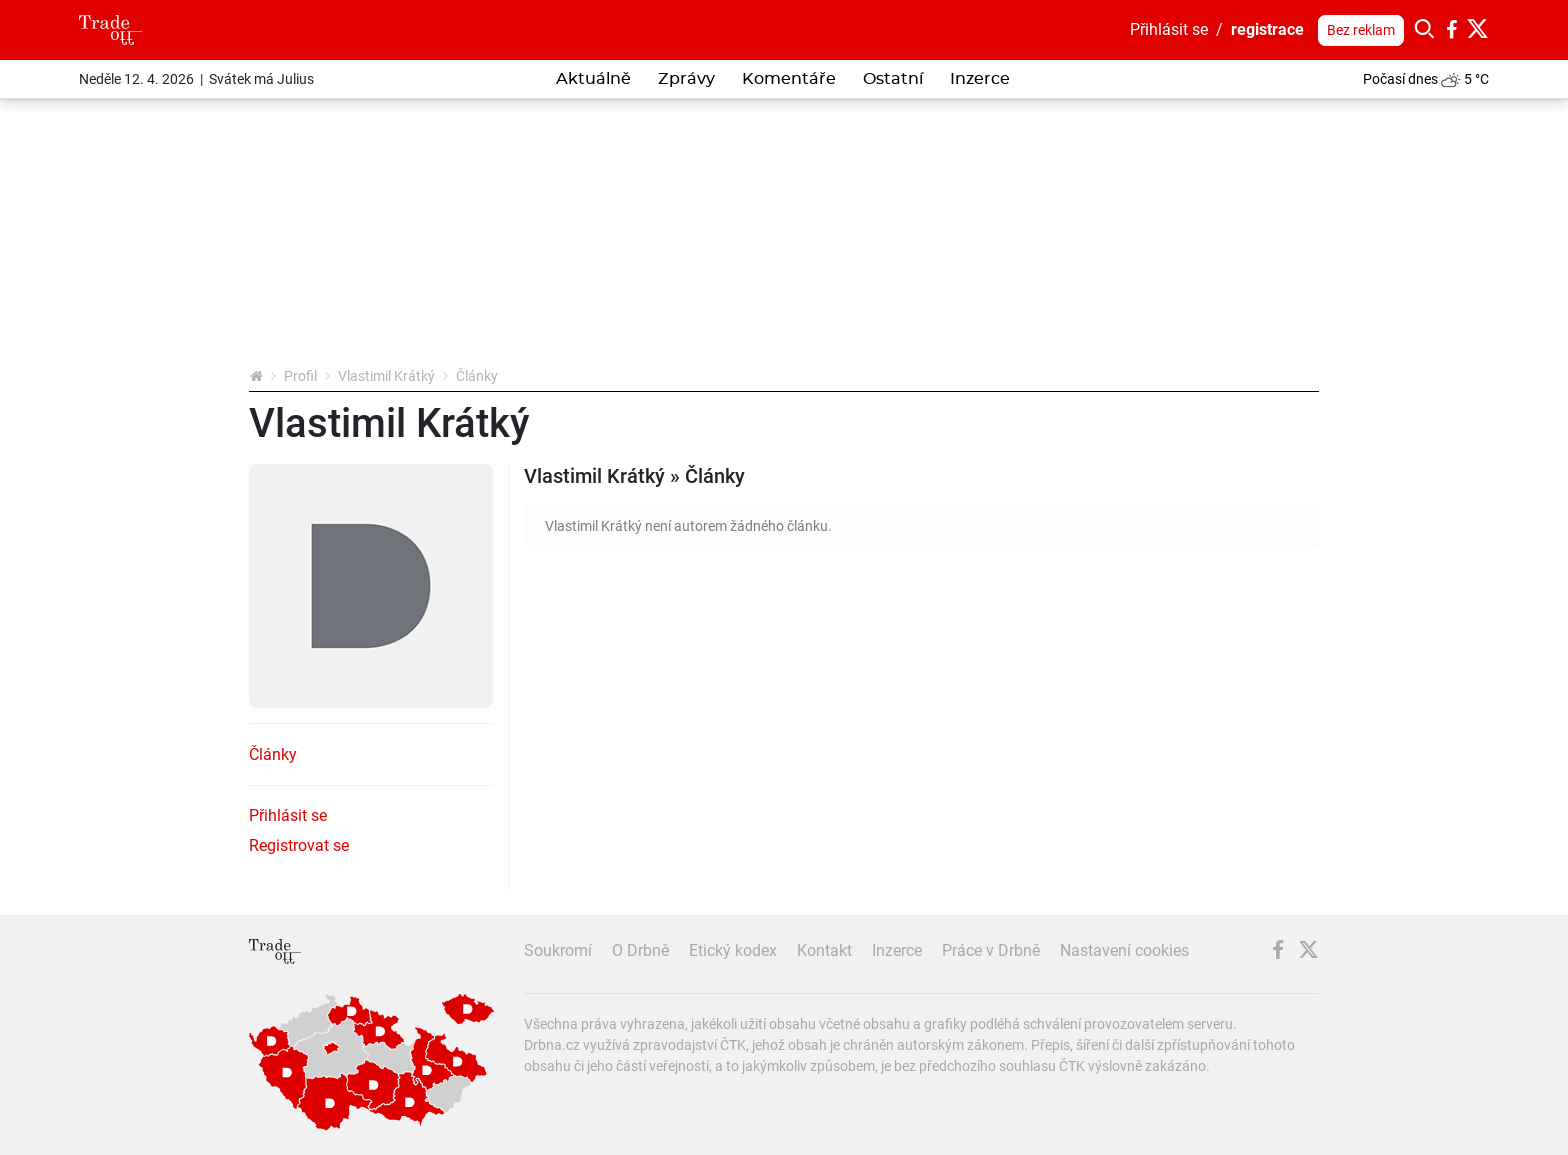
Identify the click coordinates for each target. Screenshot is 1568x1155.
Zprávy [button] (686, 79)
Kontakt (824, 950)
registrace (1267, 29)
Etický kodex (733, 950)
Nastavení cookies (1124, 950)
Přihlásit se (1169, 29)
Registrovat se (299, 845)
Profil (300, 376)
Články (273, 754)
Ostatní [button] (893, 79)
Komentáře (789, 79)
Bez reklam (1361, 30)
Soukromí (558, 950)
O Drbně (640, 950)
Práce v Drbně (991, 950)
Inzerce (980, 79)
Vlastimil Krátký (386, 376)
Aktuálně (593, 79)
